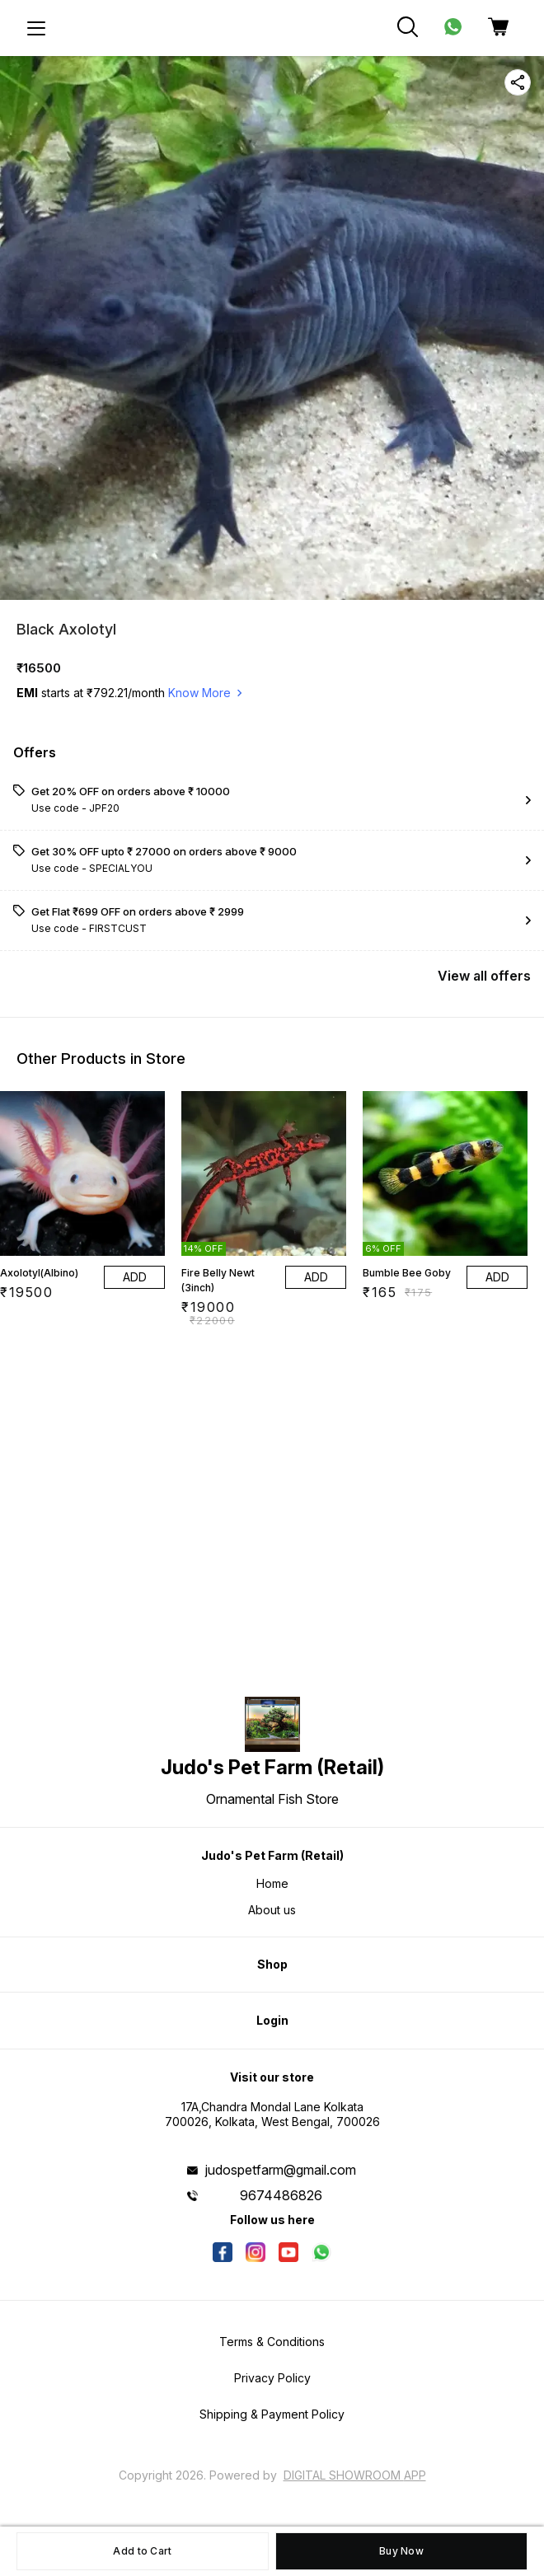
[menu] (36, 28)
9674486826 (281, 2195)
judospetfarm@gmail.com (280, 2169)
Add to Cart (142, 2551)
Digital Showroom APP (355, 2475)
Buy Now (401, 2551)
